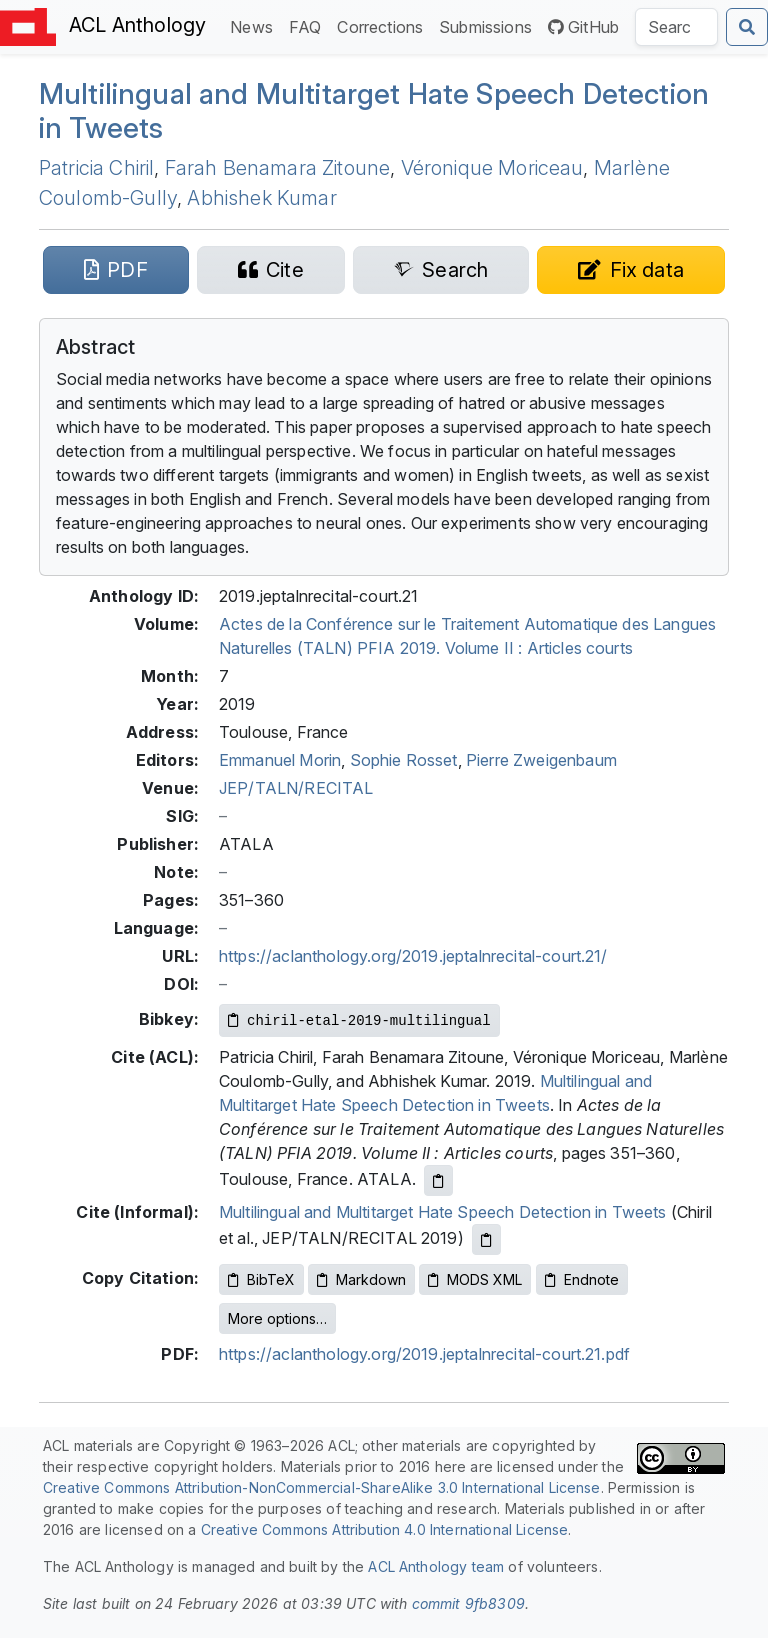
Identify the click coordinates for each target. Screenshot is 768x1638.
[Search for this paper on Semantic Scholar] (441, 270)
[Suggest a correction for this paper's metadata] (631, 270)
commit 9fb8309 (468, 1603)
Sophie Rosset (404, 760)
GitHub (583, 27)
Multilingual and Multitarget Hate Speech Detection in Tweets (374, 111)
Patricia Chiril (96, 168)
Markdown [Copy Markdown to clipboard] (361, 1279)
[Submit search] (747, 27)
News (255, 25)
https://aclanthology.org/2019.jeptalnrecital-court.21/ (413, 956)
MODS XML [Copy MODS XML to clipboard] (475, 1279)
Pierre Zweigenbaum (541, 760)
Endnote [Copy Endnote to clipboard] (582, 1279)
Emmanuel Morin (280, 760)
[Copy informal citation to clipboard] (486, 1239)
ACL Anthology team (436, 1566)
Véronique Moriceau (492, 168)
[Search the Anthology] (676, 27)
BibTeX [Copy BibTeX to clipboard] (261, 1279)
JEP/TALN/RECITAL (296, 788)
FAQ (309, 25)
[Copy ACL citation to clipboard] (438, 1180)
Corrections (384, 25)
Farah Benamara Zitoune (278, 168)
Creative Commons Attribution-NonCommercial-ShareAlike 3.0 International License (322, 1487)
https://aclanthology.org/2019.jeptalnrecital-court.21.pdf (424, 1354)
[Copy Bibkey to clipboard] (359, 1020)
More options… (277, 1318)
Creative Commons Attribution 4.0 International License (385, 1529)
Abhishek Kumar (261, 198)
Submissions (489, 25)
